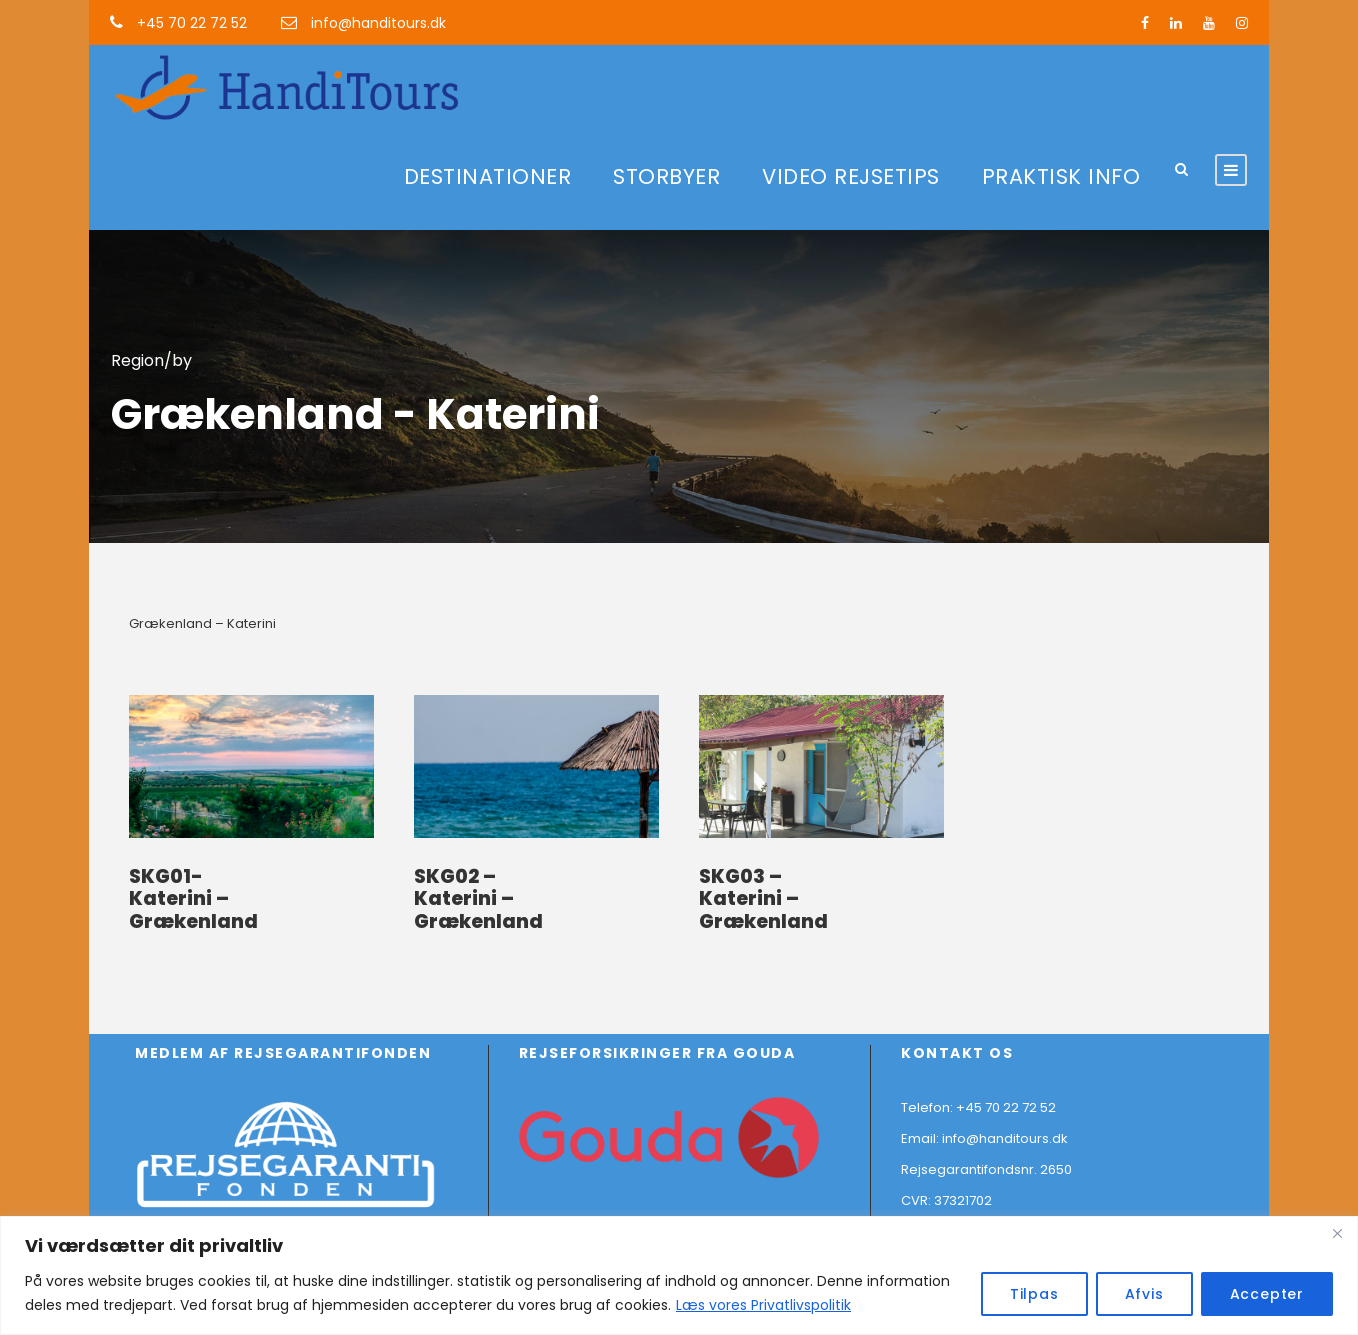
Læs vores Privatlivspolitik (763, 1305)
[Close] (1337, 1233)
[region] (679, 1275)
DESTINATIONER (488, 176)
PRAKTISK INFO (1061, 176)
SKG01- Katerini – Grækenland (193, 899)
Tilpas (1034, 1294)
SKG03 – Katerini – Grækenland (763, 899)
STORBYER (666, 176)
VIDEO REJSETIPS (851, 176)
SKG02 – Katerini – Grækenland (478, 899)
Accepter (1267, 1294)
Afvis (1144, 1294)
